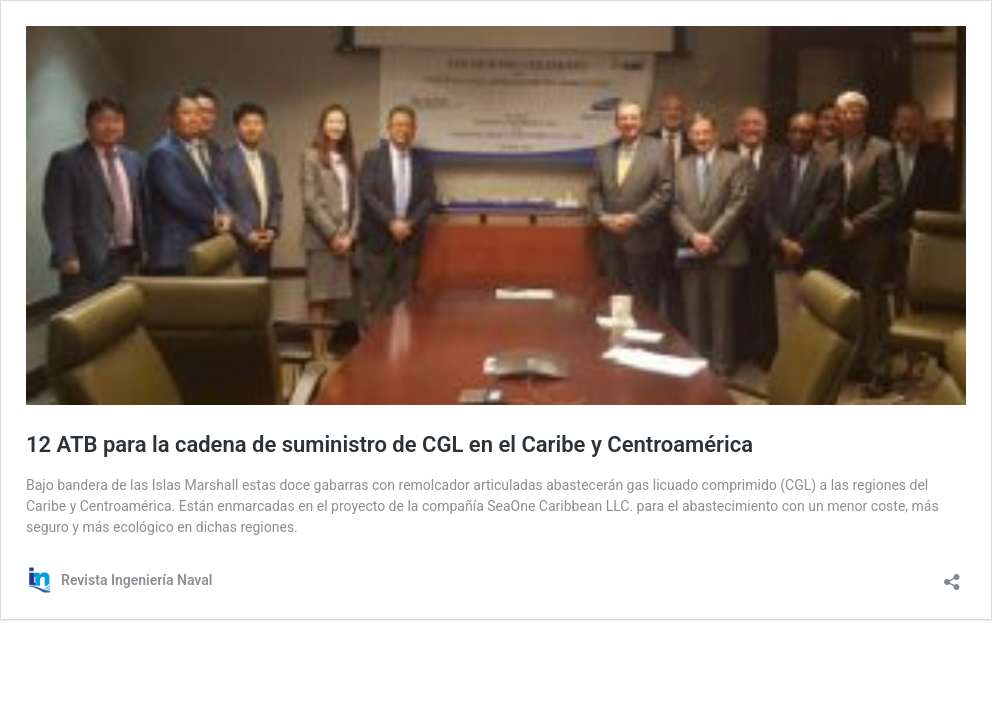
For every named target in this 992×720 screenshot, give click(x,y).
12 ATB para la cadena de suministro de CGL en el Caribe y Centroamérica (389, 444)
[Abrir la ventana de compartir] (952, 575)
